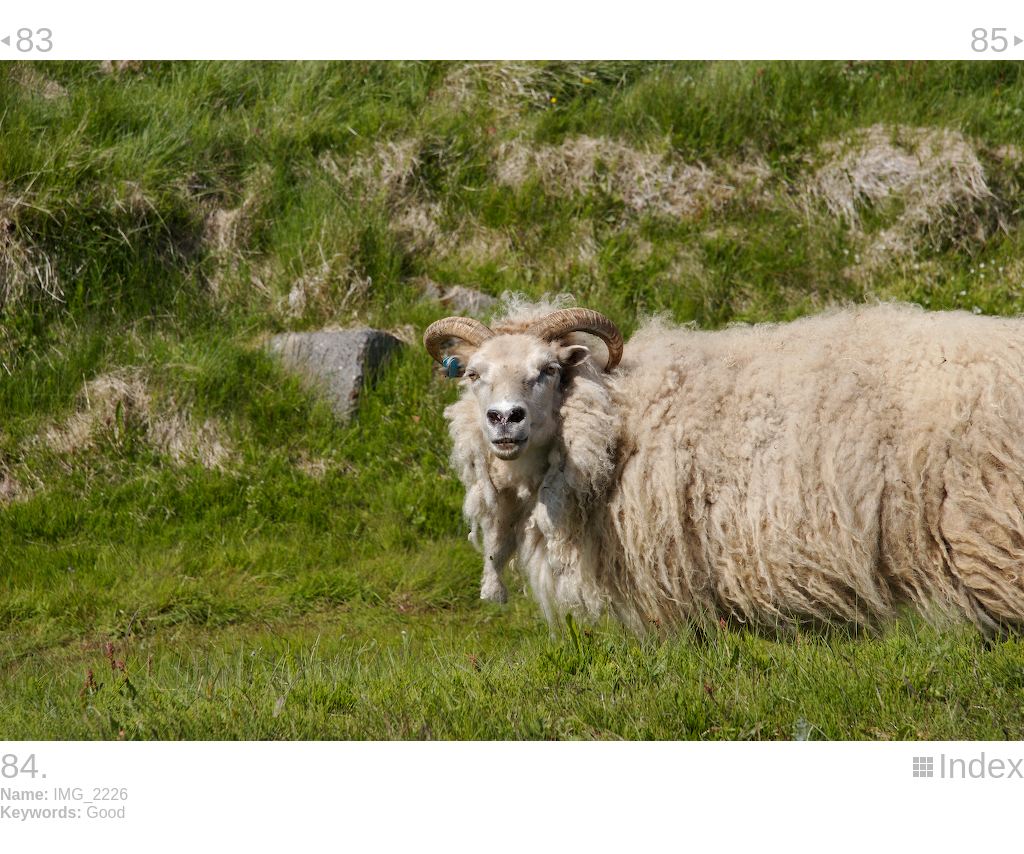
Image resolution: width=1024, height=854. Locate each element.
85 (989, 39)
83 (34, 39)
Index (981, 765)
